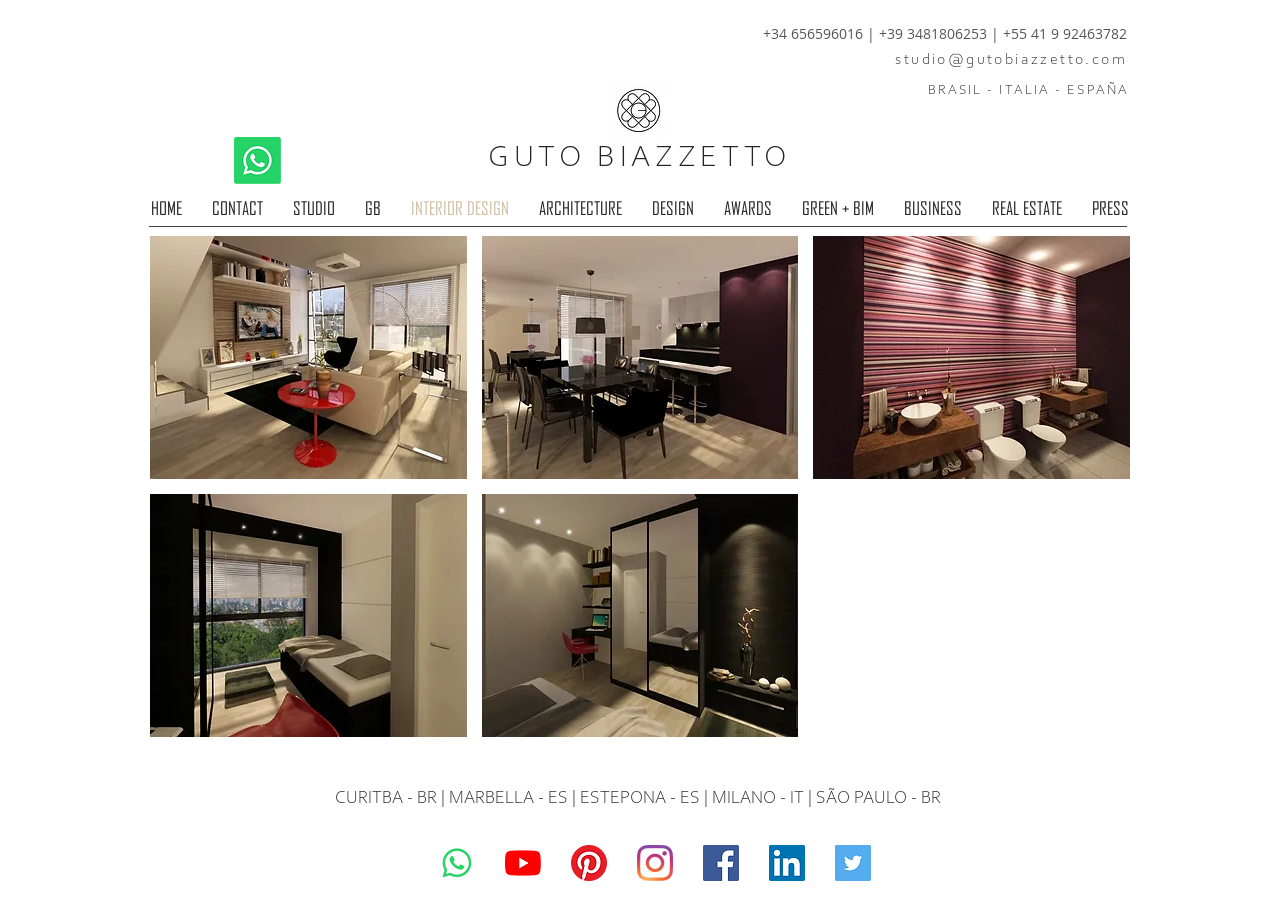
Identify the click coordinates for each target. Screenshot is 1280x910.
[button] (308, 357)
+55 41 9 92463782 (1065, 33)
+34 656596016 (813, 33)
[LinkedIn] (787, 863)
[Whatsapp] (257, 160)
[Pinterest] (589, 863)
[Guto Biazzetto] (655, 863)
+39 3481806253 (935, 33)
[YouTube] (523, 863)
